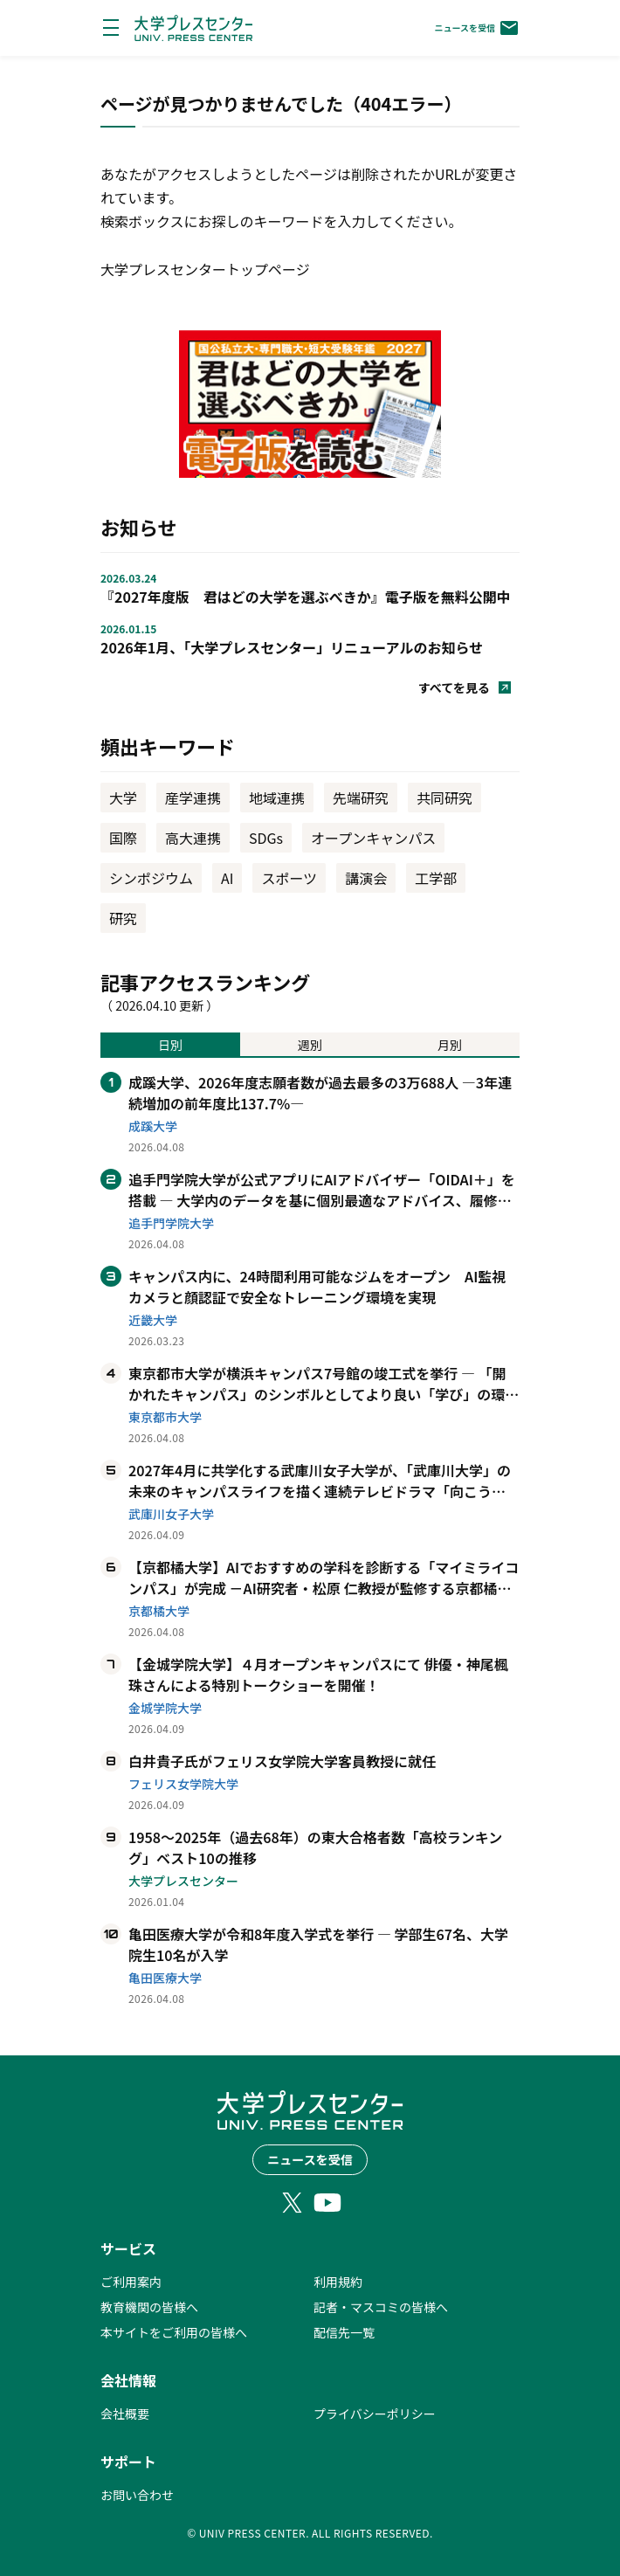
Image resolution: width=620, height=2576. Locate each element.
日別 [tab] (170, 1044)
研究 (123, 918)
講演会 (366, 877)
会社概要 (124, 2413)
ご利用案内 (131, 2281)
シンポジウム (151, 877)
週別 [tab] (310, 1044)
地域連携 (277, 797)
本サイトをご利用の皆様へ (173, 2332)
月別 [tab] (449, 1044)
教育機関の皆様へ (149, 2307)
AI (227, 877)
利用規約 (337, 2281)
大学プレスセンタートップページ (205, 269)
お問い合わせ (137, 2494)
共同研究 (444, 797)
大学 (123, 797)
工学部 (436, 877)
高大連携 (193, 837)
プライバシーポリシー (374, 2413)
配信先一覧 (344, 2332)
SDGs (266, 837)
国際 (123, 837)
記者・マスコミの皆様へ (380, 2307)
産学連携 (193, 797)
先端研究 (361, 797)
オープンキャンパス (373, 837)
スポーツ (289, 877)
